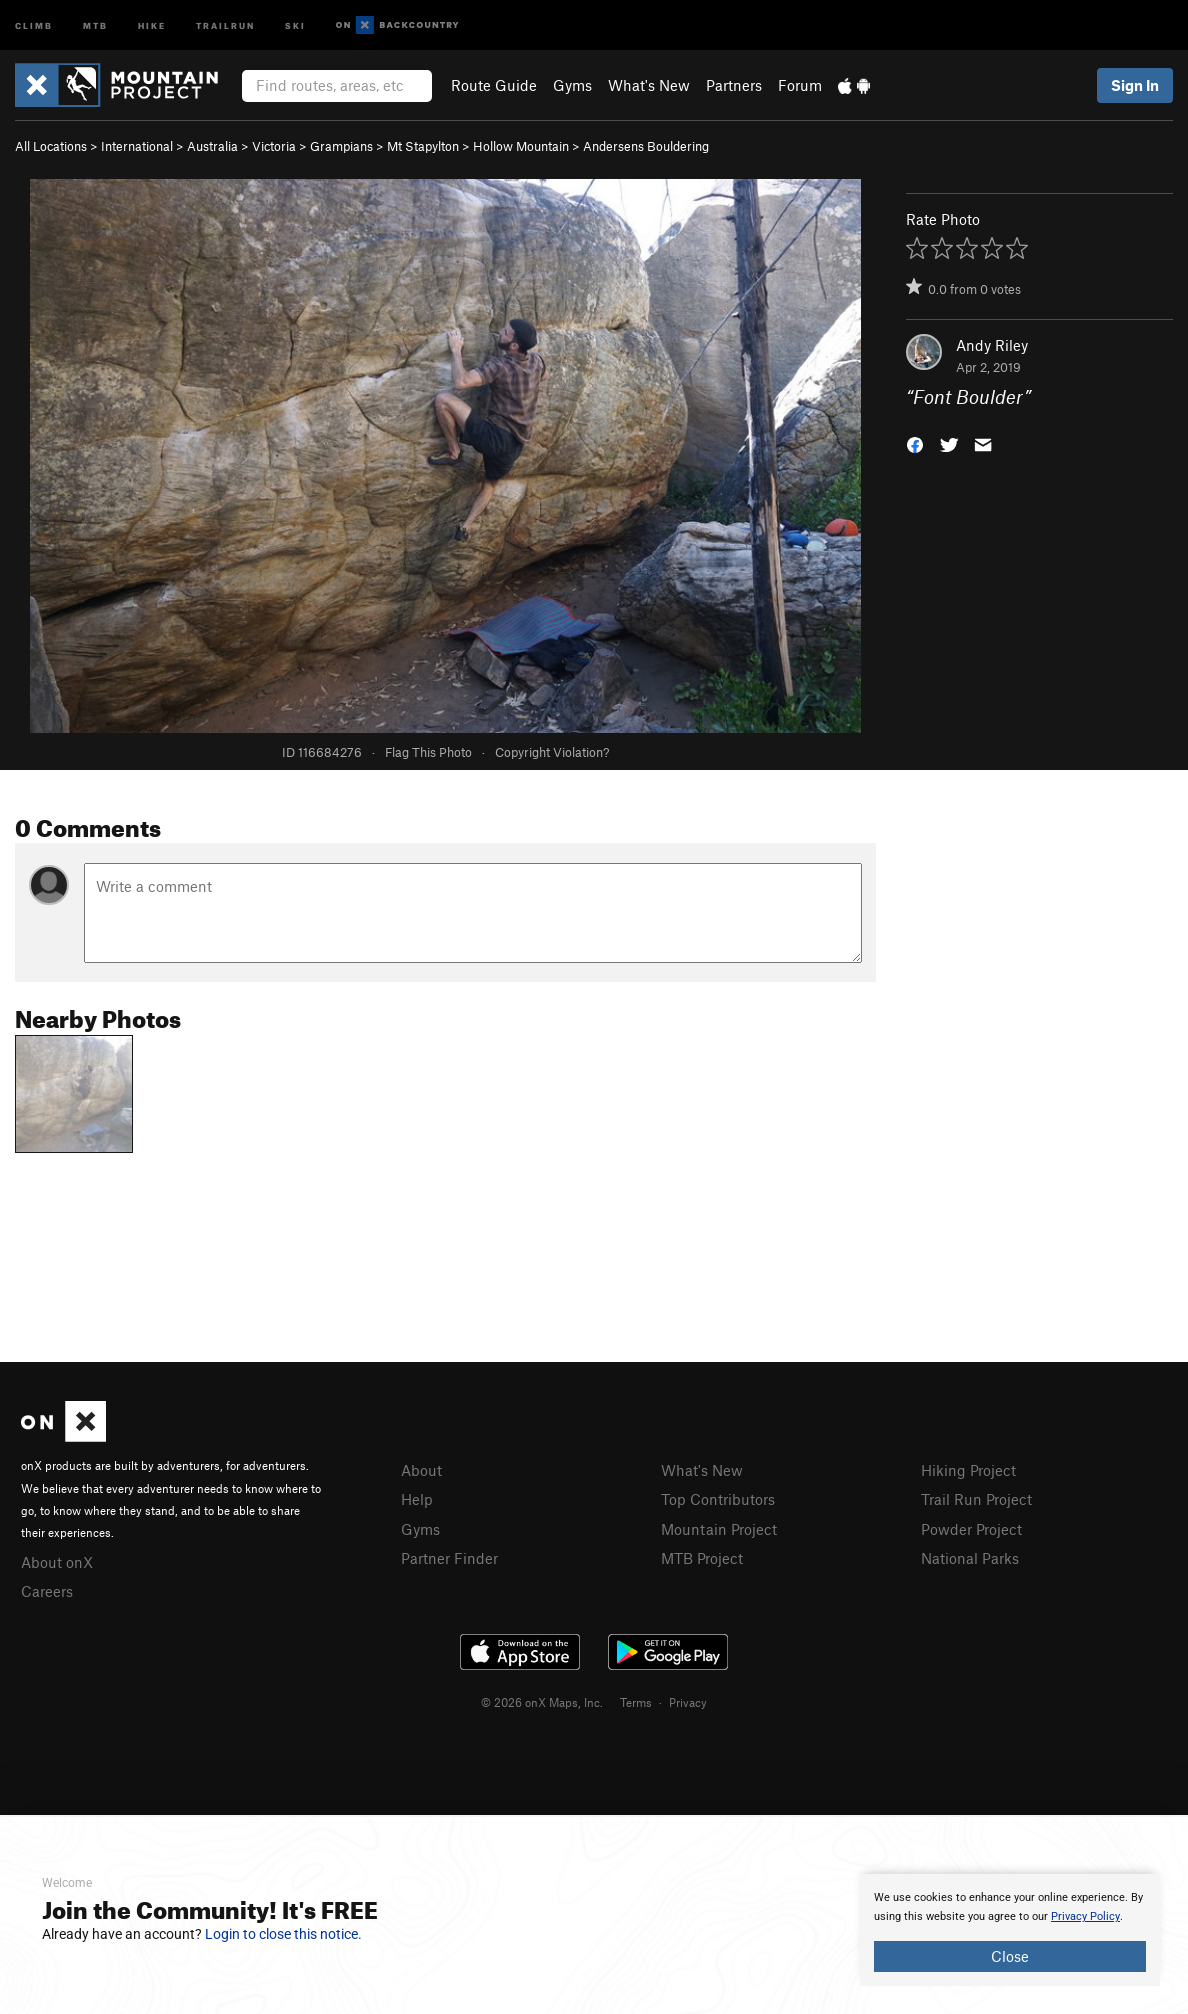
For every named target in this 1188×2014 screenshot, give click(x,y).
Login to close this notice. (283, 1934)
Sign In (1135, 85)
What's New (649, 85)
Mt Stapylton (423, 146)
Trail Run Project (976, 1499)
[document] (1010, 1930)
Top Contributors (718, 1499)
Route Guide (494, 85)
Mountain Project (719, 1529)
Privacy (688, 1702)
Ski (295, 24)
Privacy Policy (1085, 1916)
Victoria (274, 146)
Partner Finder (449, 1558)
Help (417, 1499)
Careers (47, 1591)
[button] (915, 443)
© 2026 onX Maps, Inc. (542, 1702)
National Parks (970, 1558)
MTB (95, 24)
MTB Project (702, 1558)
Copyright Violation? (552, 752)
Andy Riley (992, 345)
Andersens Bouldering (646, 146)
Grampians (341, 146)
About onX (57, 1562)
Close (1010, 1956)
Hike (152, 24)
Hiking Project (968, 1470)
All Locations (51, 146)
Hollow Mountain (521, 146)
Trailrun (225, 24)
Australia (212, 146)
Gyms (572, 85)
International (137, 146)
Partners (734, 85)
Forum (800, 85)
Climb (34, 24)
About (421, 1470)
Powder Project (971, 1529)
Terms (636, 1702)
